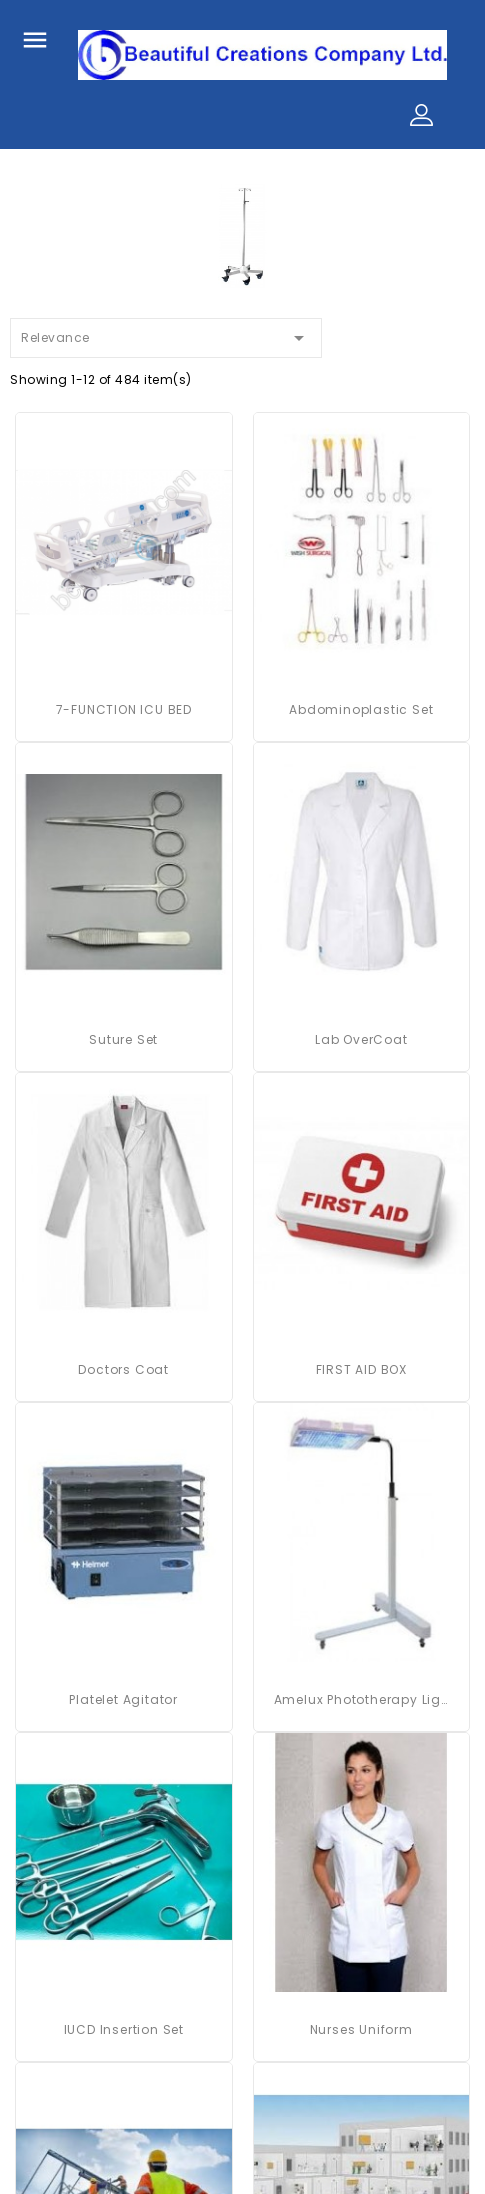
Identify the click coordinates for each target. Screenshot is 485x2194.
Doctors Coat (123, 1369)
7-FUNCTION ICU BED (124, 709)
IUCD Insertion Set (124, 2029)
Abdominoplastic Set (361, 709)
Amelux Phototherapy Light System (362, 1699)
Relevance (166, 334)
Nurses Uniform (361, 2029)
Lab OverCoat (361, 1039)
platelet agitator (123, 1699)
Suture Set (123, 1039)
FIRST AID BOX (361, 1369)
